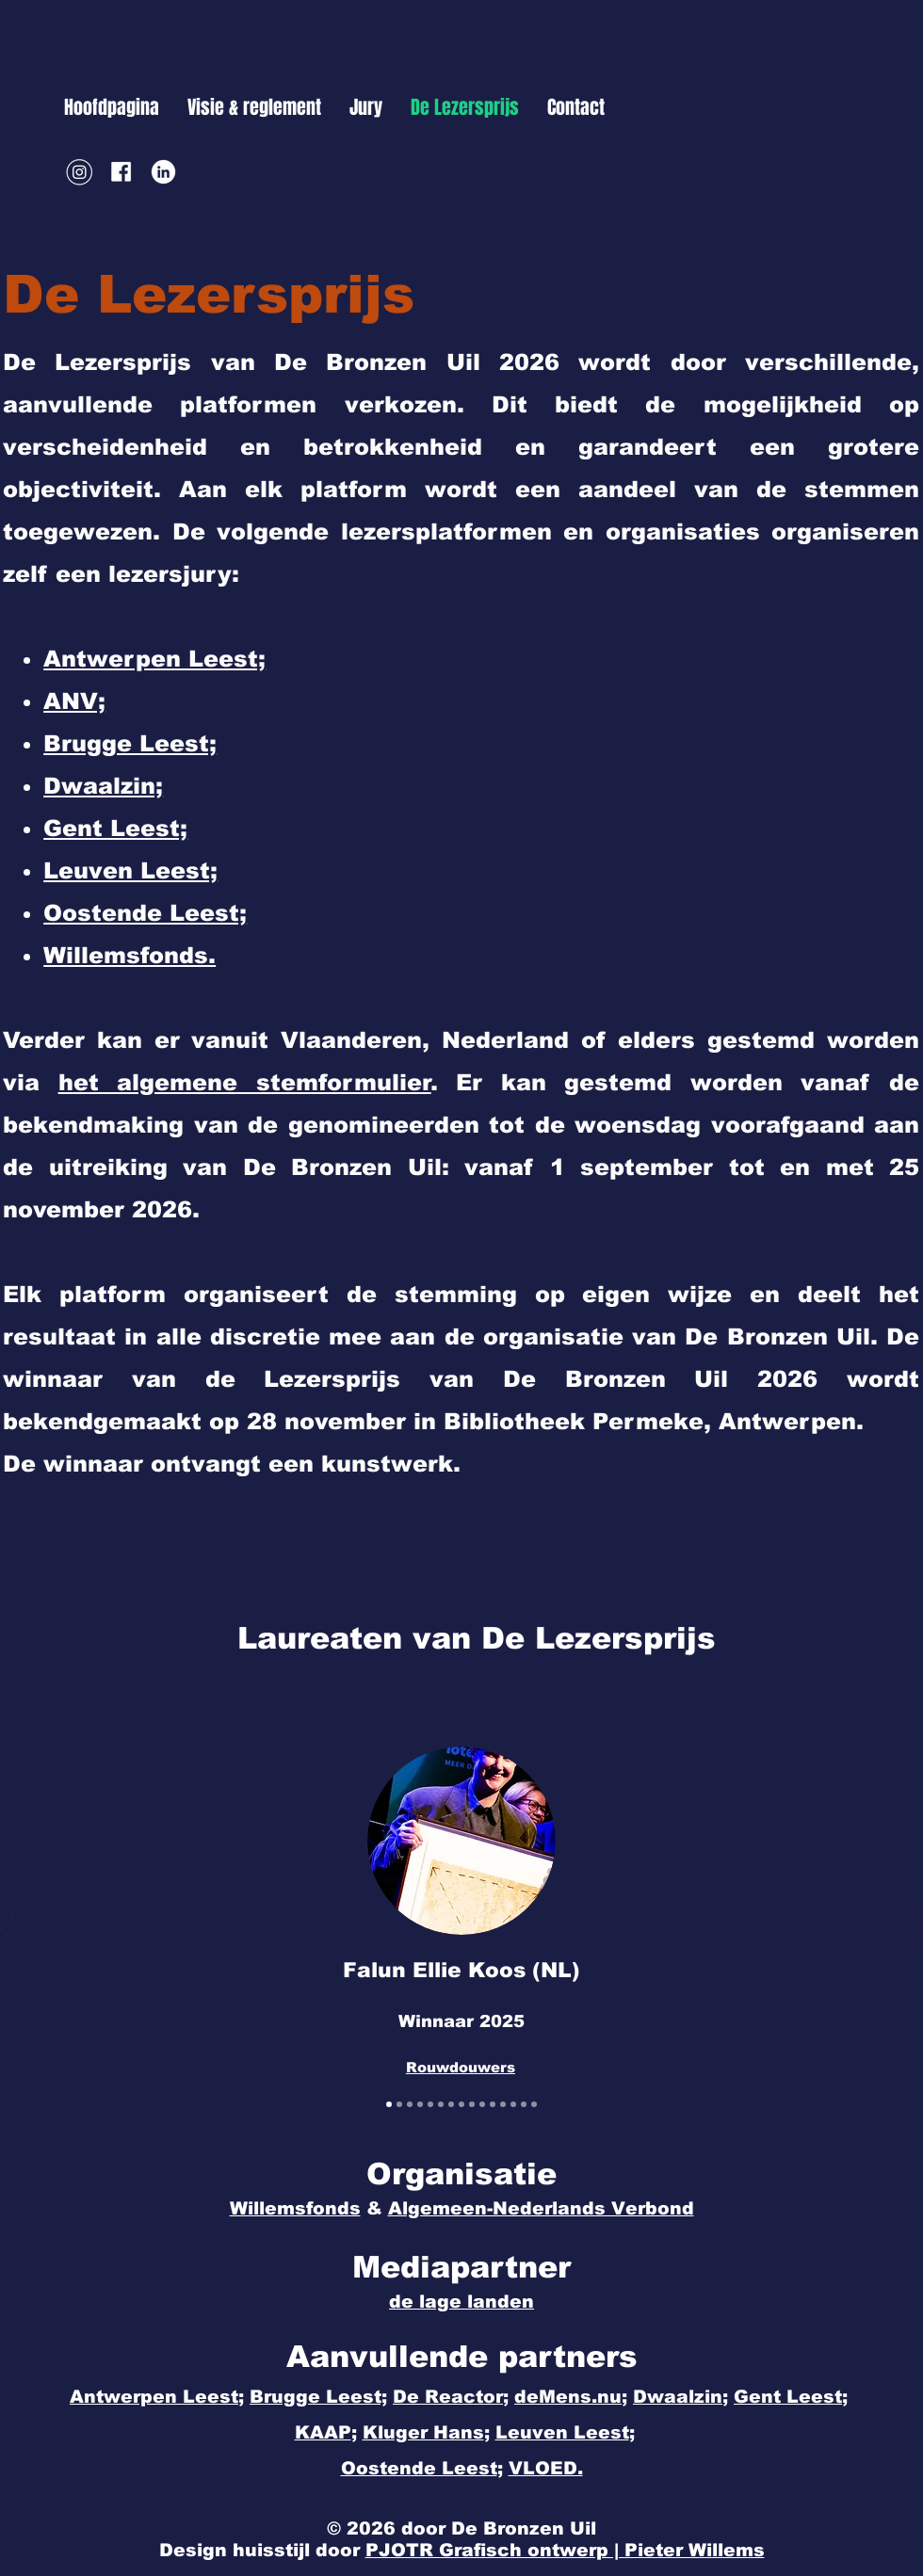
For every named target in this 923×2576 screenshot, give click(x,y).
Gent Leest (788, 2397)
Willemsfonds (295, 2208)
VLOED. (546, 2468)
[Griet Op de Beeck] (513, 2104)
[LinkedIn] (163, 171)
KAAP (323, 2432)
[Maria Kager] (399, 2104)
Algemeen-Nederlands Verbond (541, 2208)
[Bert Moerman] (461, 2104)
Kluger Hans (423, 2432)
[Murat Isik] (523, 2104)
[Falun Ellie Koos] (389, 2104)
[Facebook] (121, 171)
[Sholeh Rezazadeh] (430, 2104)
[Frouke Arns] (420, 2104)
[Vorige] (7, 1930)
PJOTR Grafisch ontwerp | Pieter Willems (565, 2550)
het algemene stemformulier (244, 1082)
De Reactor (448, 2397)
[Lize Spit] (482, 2104)
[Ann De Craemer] (534, 2104)
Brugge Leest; (318, 2397)
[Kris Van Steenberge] (503, 2104)
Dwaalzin (677, 2397)
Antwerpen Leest (154, 2397)
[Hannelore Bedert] (451, 2104)
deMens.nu (568, 2397)
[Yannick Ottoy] (492, 2104)
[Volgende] (916, 1930)
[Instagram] (78, 171)
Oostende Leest (419, 2468)
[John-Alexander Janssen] (472, 2104)
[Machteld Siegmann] (441, 2104)
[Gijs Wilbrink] (410, 2104)
